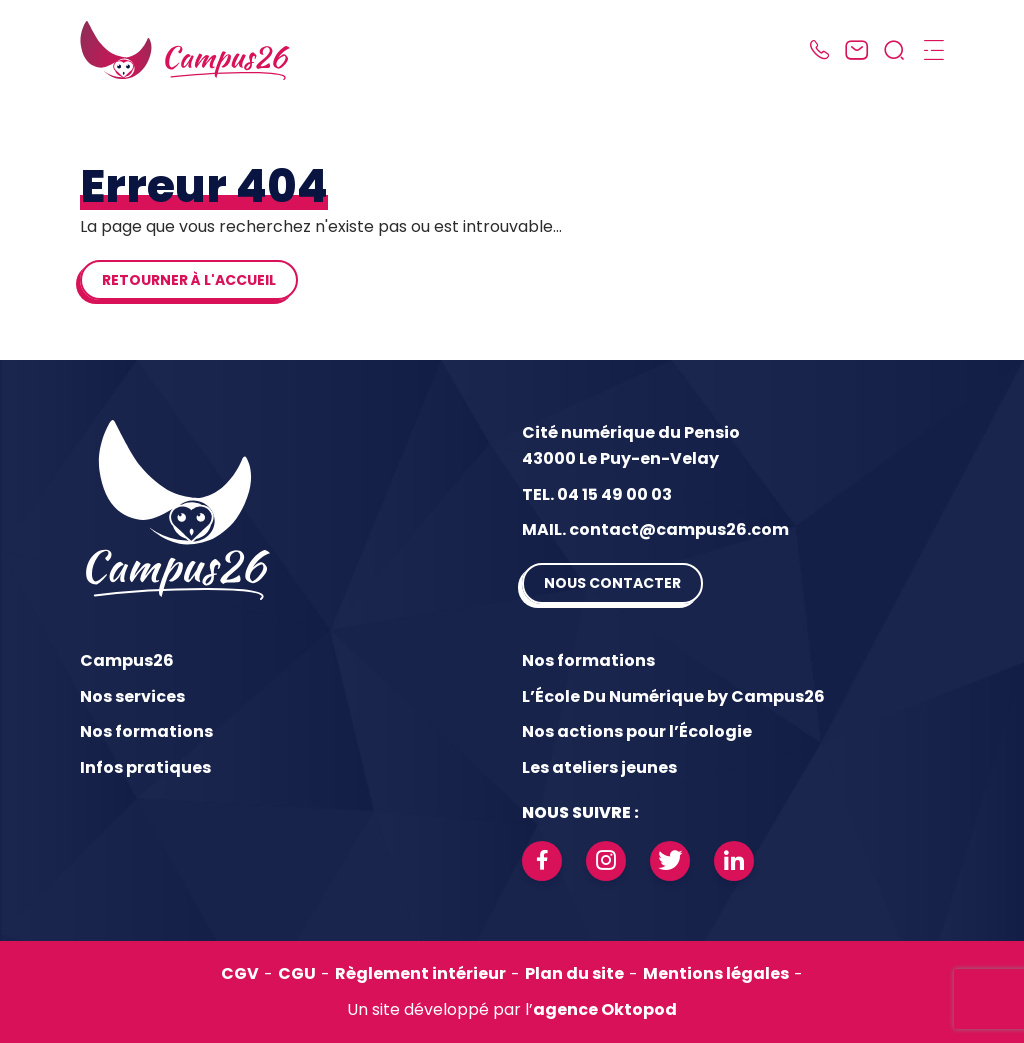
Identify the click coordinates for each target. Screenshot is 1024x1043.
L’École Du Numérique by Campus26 (673, 696)
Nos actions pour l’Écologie (637, 731)
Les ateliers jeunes (599, 767)
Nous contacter (612, 583)
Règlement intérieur (420, 973)
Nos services (132, 696)
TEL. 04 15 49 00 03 (597, 494)
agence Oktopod (605, 1009)
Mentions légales (716, 973)
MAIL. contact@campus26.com (655, 529)
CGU (297, 973)
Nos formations (146, 731)
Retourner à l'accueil (189, 280)
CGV (240, 973)
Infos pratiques (145, 767)
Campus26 (127, 660)
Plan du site (574, 973)
